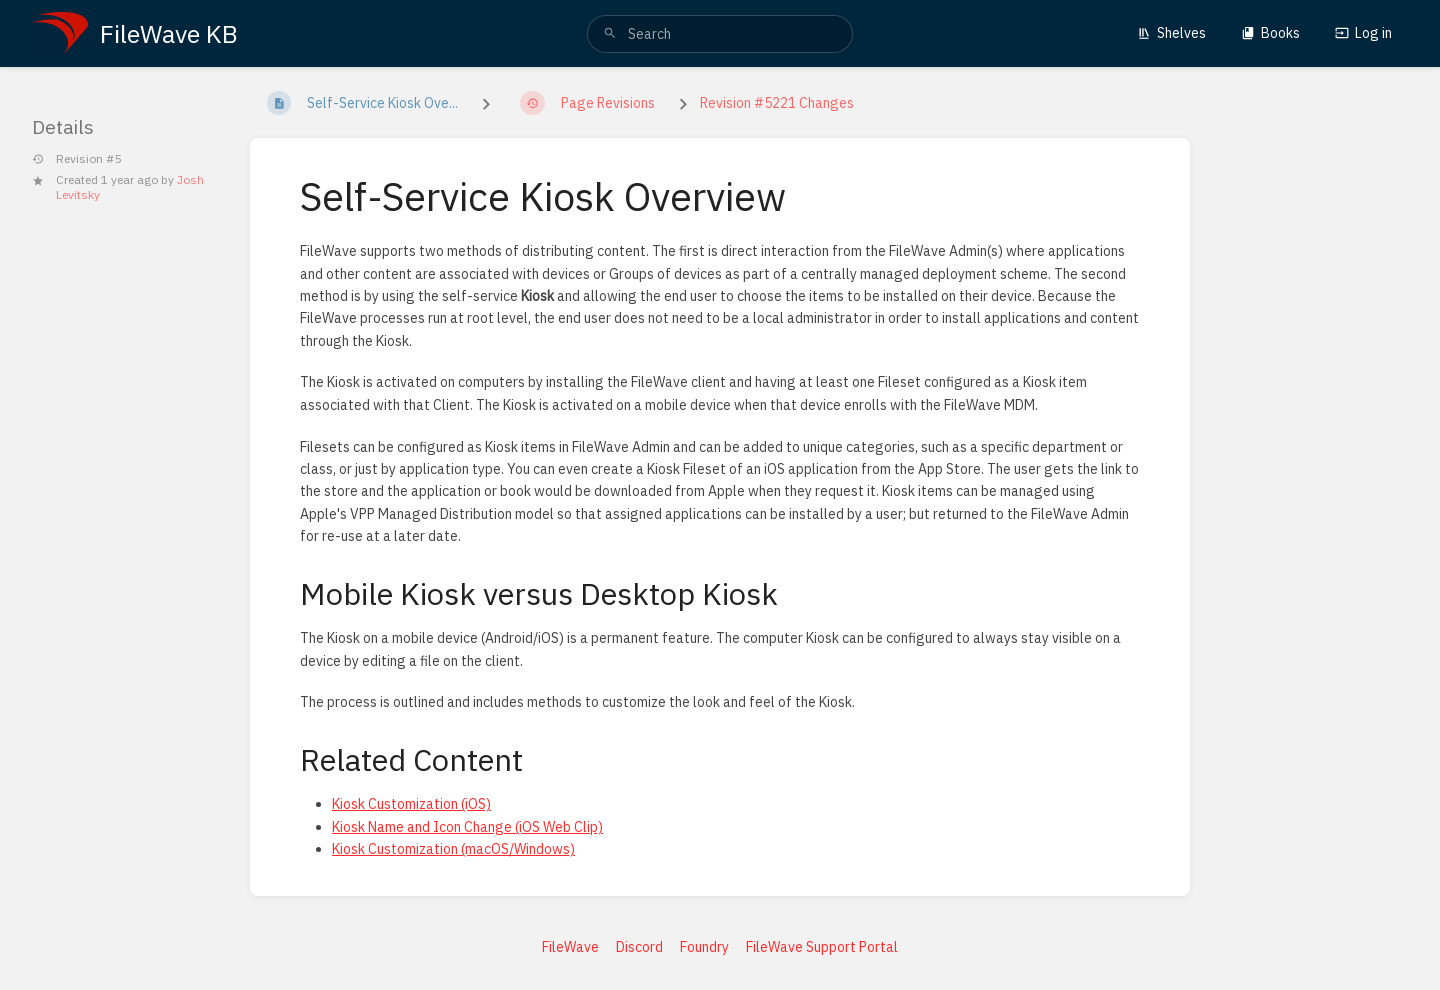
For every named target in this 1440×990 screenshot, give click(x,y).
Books (1270, 33)
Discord (639, 947)
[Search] (610, 34)
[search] (720, 34)
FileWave (570, 947)
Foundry (704, 947)
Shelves (1171, 33)
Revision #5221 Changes (777, 103)
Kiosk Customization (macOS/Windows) (453, 849)
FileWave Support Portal (822, 947)
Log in (1363, 33)
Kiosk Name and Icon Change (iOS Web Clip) (467, 827)
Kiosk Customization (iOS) (411, 804)
